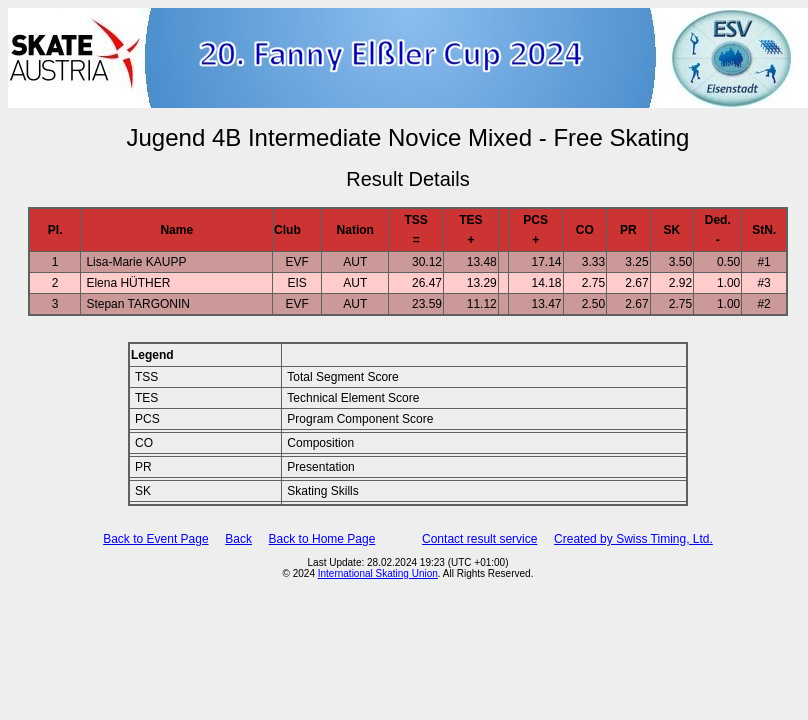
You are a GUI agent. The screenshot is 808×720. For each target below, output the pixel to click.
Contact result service (479, 539)
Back (238, 539)
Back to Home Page (322, 539)
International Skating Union (378, 573)
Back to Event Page (155, 539)
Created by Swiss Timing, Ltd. (633, 539)
